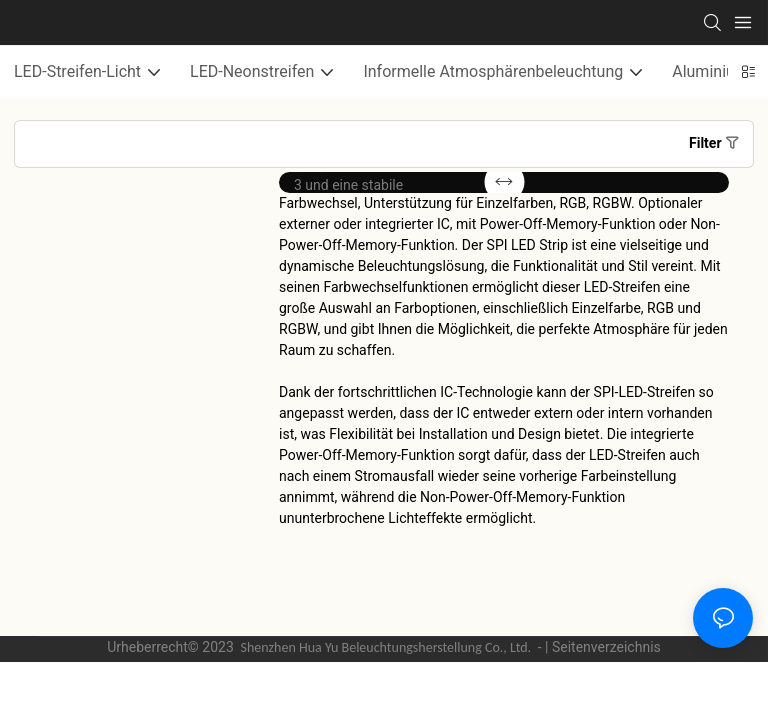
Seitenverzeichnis (606, 647)
